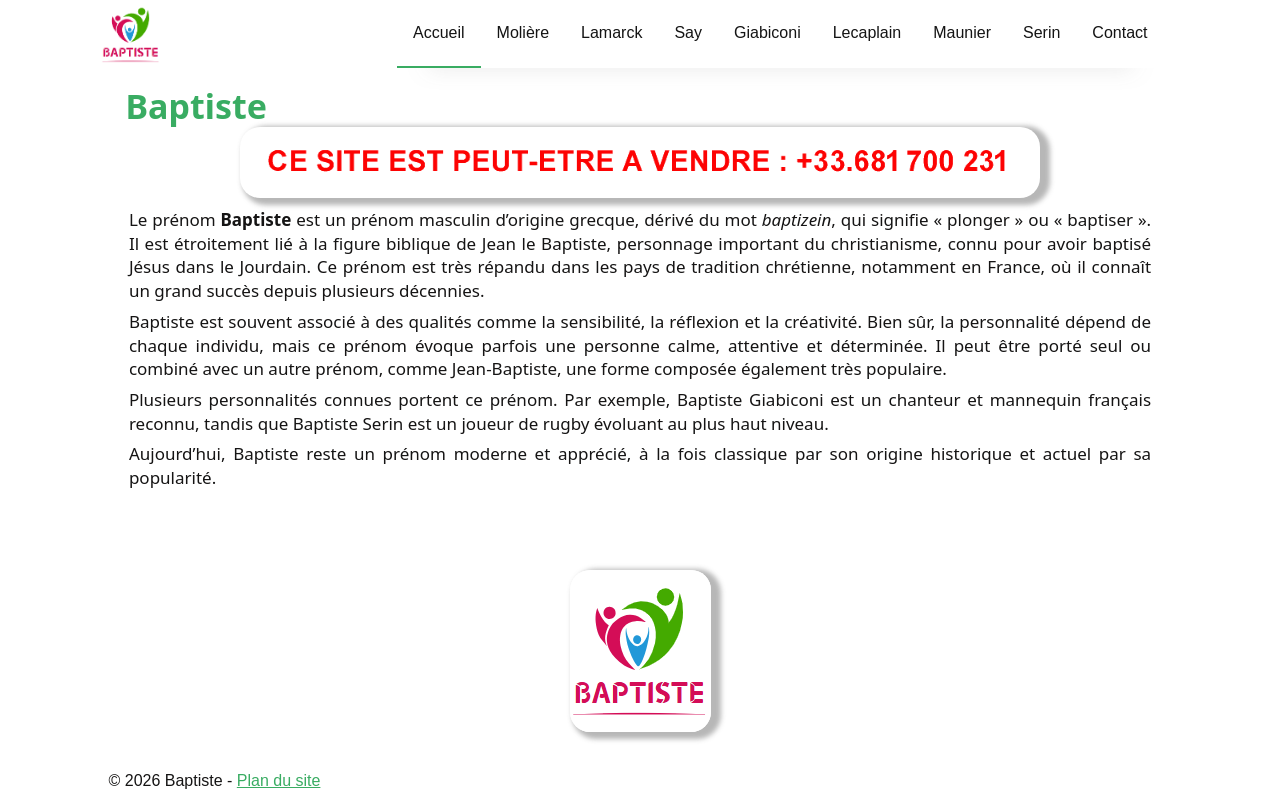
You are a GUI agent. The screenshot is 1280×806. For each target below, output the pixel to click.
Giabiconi (767, 32)
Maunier (962, 32)
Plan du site (279, 780)
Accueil (439, 32)
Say (688, 32)
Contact (1119, 32)
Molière (523, 32)
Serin (1041, 32)
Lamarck (611, 32)
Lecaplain (867, 32)
